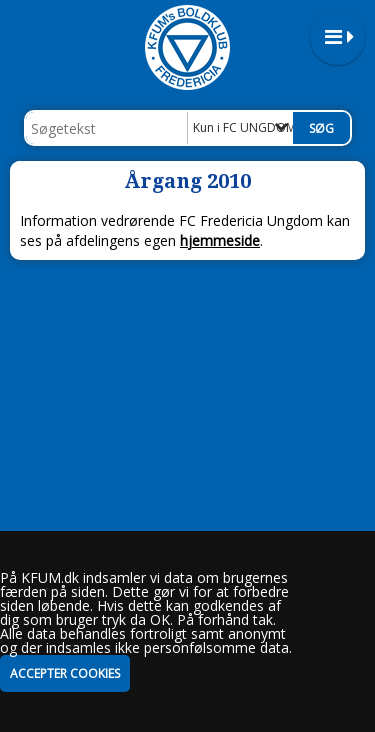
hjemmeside (220, 240)
